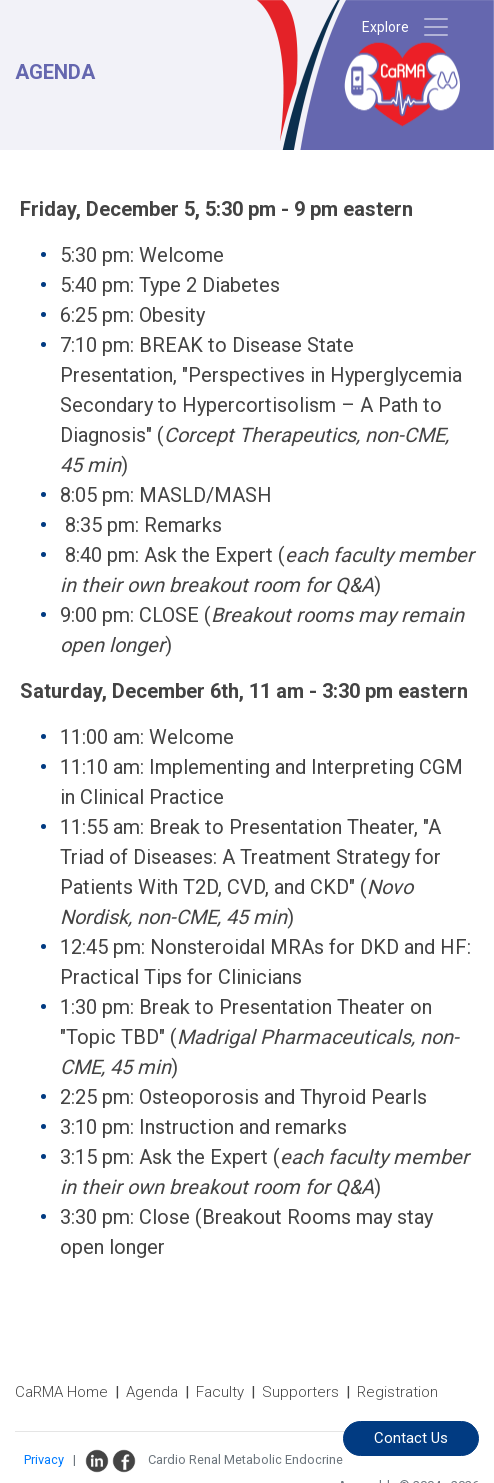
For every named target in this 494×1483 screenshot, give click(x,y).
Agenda (152, 1392)
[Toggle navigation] (436, 27)
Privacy (44, 1459)
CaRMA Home (61, 1392)
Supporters (300, 1392)
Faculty (220, 1392)
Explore (385, 27)
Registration (397, 1392)
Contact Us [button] (411, 1438)
